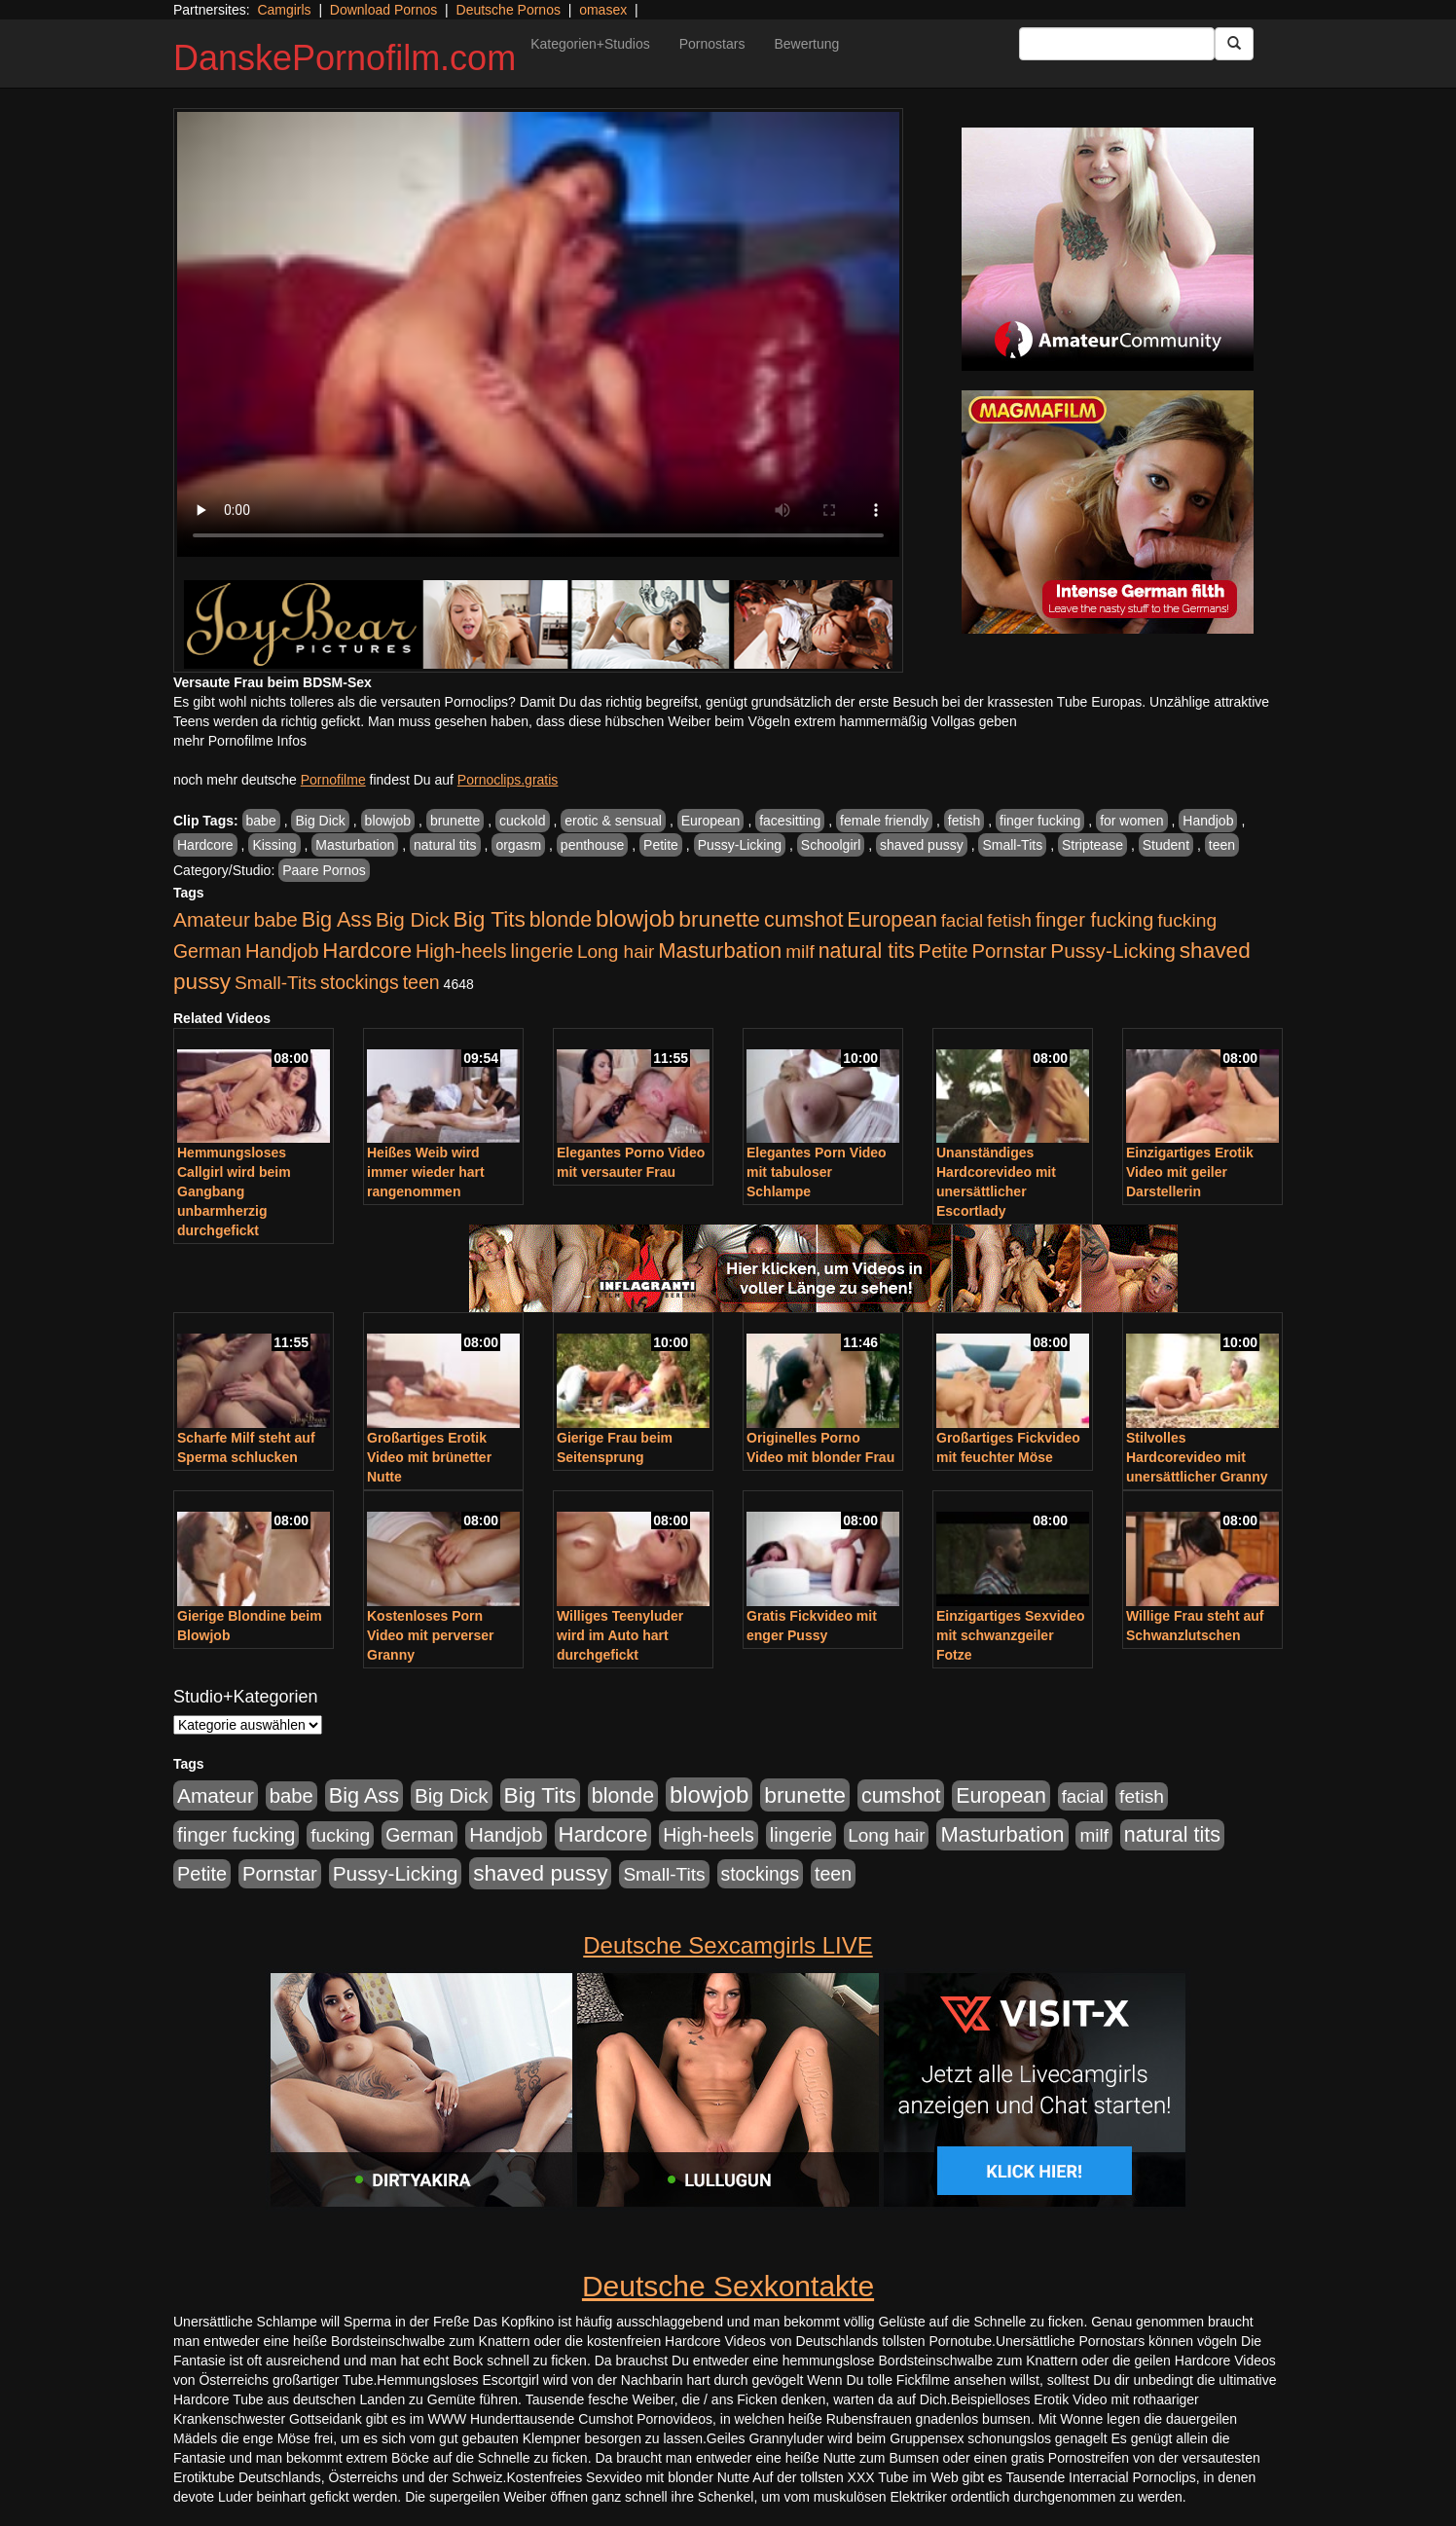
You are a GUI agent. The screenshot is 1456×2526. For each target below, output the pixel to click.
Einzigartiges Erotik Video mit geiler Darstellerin (1190, 1172)
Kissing (274, 845)
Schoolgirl (830, 845)
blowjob (388, 820)
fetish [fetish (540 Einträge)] (1009, 920)
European (711, 820)
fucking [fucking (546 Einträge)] (1187, 920)
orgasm (518, 845)
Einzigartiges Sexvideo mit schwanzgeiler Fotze (1010, 1635)
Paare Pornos (324, 870)
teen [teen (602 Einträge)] (421, 982)
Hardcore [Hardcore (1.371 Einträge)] (367, 950)
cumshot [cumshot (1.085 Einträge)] (803, 919)
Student (1166, 845)
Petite (660, 845)
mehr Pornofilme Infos (240, 741)
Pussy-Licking (740, 845)
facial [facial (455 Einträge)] (962, 920)
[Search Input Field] (1117, 43)
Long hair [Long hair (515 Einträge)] (615, 951)
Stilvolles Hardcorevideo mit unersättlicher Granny (1197, 1457)
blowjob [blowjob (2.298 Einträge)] (635, 918)
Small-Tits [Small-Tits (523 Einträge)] (275, 982)
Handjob (1208, 820)
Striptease (1092, 845)
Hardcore (205, 845)
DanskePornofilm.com (344, 58)
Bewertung (806, 44)
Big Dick (320, 820)
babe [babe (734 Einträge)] (276, 920)
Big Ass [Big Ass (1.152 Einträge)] (337, 919)
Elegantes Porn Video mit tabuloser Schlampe (816, 1172)
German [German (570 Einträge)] (207, 951)
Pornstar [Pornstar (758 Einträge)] (1009, 951)
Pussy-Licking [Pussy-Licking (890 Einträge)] (1113, 950)
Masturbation (354, 845)
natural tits (445, 845)
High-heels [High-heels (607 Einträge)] (461, 951)
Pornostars (712, 44)
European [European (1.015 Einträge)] (892, 920)
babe (261, 820)
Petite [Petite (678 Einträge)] (943, 951)
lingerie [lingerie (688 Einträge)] (541, 951)
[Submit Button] (1234, 43)
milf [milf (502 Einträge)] (800, 951)
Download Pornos (384, 10)
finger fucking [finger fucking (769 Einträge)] (1094, 920)
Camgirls (283, 10)
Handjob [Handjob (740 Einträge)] (281, 951)
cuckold (522, 820)
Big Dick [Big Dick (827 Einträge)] (413, 919)
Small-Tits (1012, 845)
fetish (964, 820)
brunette (455, 820)
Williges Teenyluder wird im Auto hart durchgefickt (620, 1635)
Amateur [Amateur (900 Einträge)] (211, 919)
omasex (603, 10)
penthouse (592, 845)
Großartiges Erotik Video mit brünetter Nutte (429, 1457)
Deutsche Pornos (508, 10)
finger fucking (1040, 820)
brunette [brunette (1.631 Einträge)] (719, 919)
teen (1222, 845)
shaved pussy (922, 845)
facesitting (789, 820)
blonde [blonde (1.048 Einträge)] (560, 920)
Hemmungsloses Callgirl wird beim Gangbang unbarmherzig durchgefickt (234, 1191)
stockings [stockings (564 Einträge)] (359, 982)
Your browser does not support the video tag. (538, 334)
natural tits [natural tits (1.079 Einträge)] (867, 951)
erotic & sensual (613, 820)
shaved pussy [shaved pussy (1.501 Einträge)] (540, 1873)
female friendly (884, 820)
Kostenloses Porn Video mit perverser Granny (430, 1635)
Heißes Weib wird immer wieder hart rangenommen (426, 1172)
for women (1131, 820)
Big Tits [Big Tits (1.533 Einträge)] (490, 919)
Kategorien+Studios (590, 44)
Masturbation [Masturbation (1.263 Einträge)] (720, 950)
